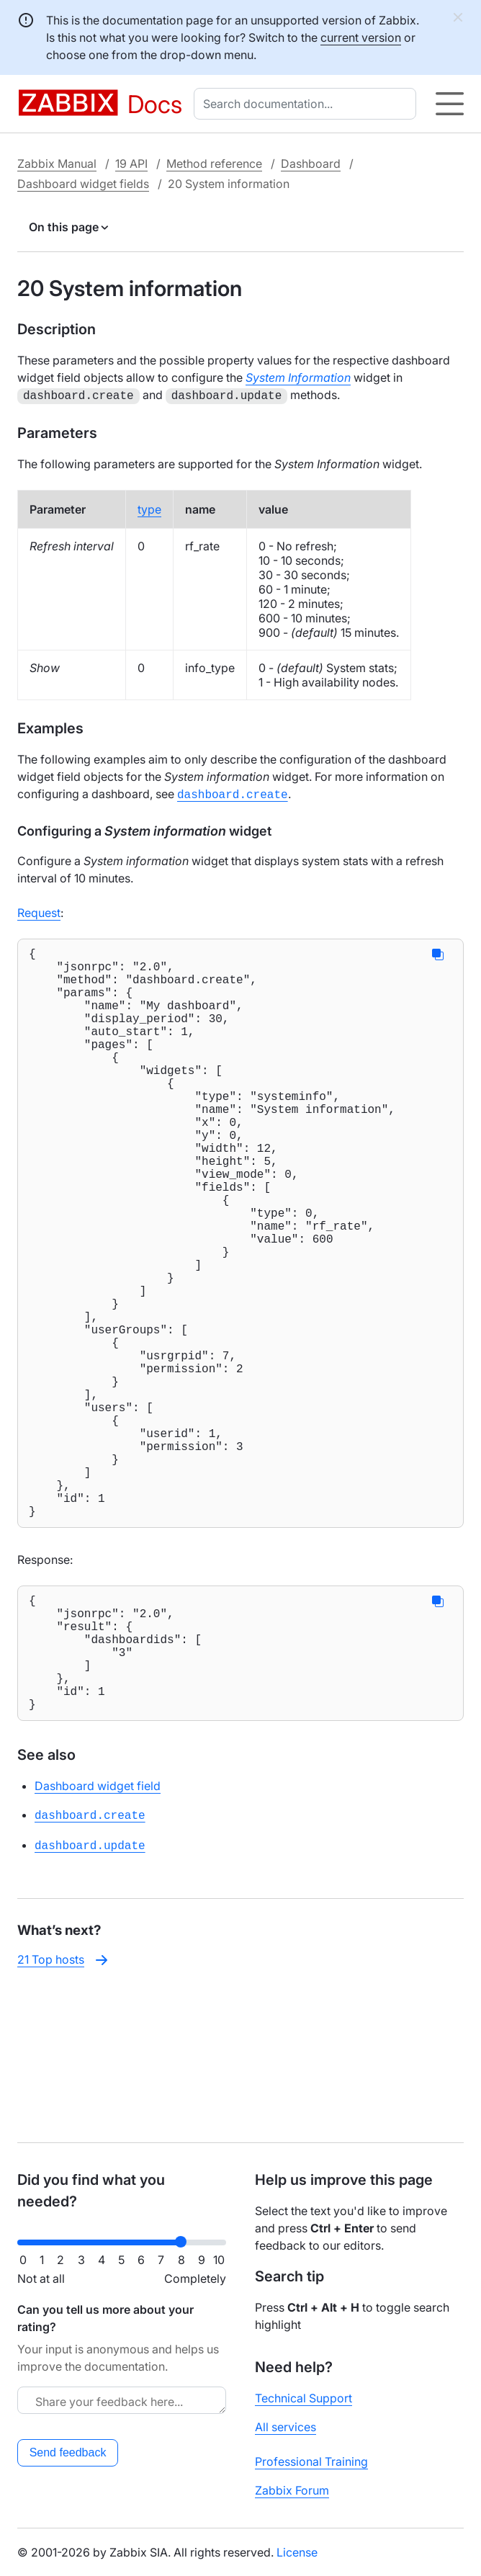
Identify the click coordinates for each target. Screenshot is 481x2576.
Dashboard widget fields (83, 183)
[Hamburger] (450, 103)
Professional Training (311, 2461)
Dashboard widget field (98, 1935)
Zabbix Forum (292, 2490)
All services (285, 2427)
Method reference (214, 163)
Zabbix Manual (56, 163)
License (297, 2552)
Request (38, 910)
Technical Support (303, 2398)
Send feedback (68, 2452)
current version (360, 37)
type (149, 508)
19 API (131, 163)
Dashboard (311, 163)
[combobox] (308, 103)
